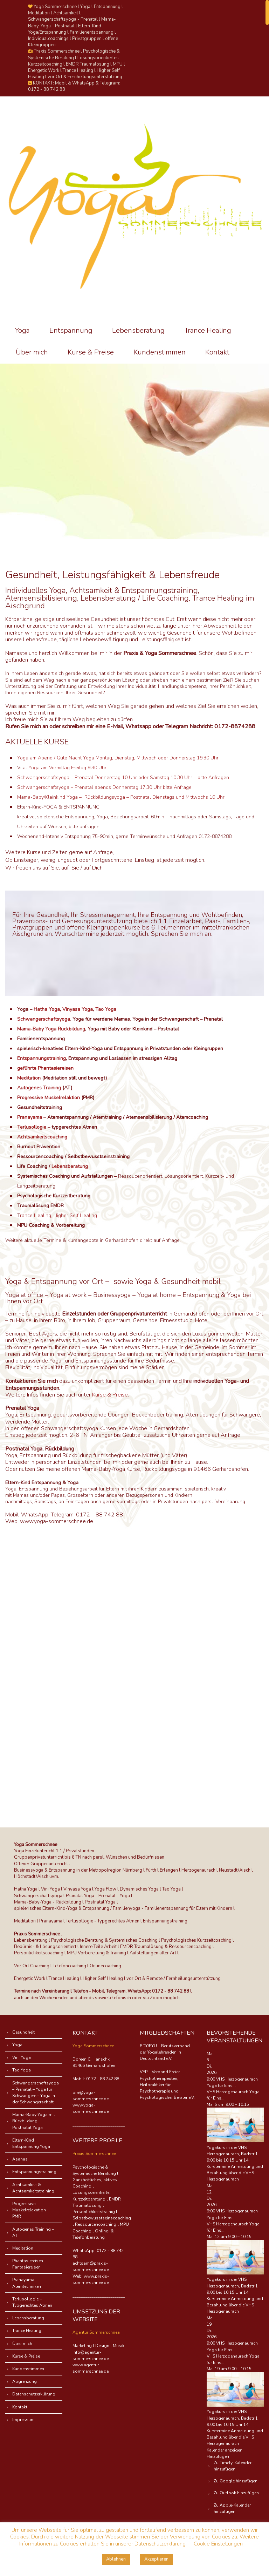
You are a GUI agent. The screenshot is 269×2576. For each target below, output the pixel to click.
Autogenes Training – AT (33, 2232)
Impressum (23, 2419)
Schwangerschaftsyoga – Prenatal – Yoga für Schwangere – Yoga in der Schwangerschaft (35, 2092)
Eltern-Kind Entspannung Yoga (31, 2143)
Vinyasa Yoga (77, 1009)
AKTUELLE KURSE (37, 742)
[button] (218, 2456)
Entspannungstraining (41, 1058)
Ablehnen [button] (116, 2559)
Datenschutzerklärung (33, 2394)
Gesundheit (23, 2032)
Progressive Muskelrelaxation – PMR (30, 2210)
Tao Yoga (105, 1009)
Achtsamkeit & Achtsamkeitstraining (33, 2188)
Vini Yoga (21, 2057)
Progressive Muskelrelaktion (48, 1097)
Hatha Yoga (47, 1009)
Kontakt (217, 352)
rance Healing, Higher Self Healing (58, 1215)
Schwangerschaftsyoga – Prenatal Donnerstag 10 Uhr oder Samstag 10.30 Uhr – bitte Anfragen (123, 777)
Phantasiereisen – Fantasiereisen (29, 2264)
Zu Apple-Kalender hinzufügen (232, 2508)
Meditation (29, 1078)
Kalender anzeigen (224, 2450)
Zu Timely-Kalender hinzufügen (232, 2466)
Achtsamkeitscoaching (42, 1137)
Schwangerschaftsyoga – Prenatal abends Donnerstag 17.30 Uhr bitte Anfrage (104, 787)
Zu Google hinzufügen (235, 2481)
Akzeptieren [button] (156, 2559)
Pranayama (29, 1117)
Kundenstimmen (159, 352)
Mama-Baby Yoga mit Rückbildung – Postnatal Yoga (33, 2121)
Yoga (22, 330)
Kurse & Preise (91, 352)
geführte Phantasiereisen (45, 1068)
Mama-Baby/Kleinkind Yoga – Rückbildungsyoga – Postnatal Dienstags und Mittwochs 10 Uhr (121, 797)
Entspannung (70, 330)
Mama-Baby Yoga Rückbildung (51, 1029)
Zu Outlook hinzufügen (236, 2493)
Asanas (20, 2159)
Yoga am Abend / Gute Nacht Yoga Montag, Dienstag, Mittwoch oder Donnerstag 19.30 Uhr (118, 758)
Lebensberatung (138, 330)
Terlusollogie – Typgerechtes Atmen (32, 2302)
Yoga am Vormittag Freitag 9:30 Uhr (67, 767)
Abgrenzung (24, 2381)
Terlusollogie (31, 1127)
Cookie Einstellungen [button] (218, 2543)
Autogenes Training (39, 1087)
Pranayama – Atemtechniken (26, 2283)
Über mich (32, 352)
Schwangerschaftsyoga (43, 1019)
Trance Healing (207, 330)
